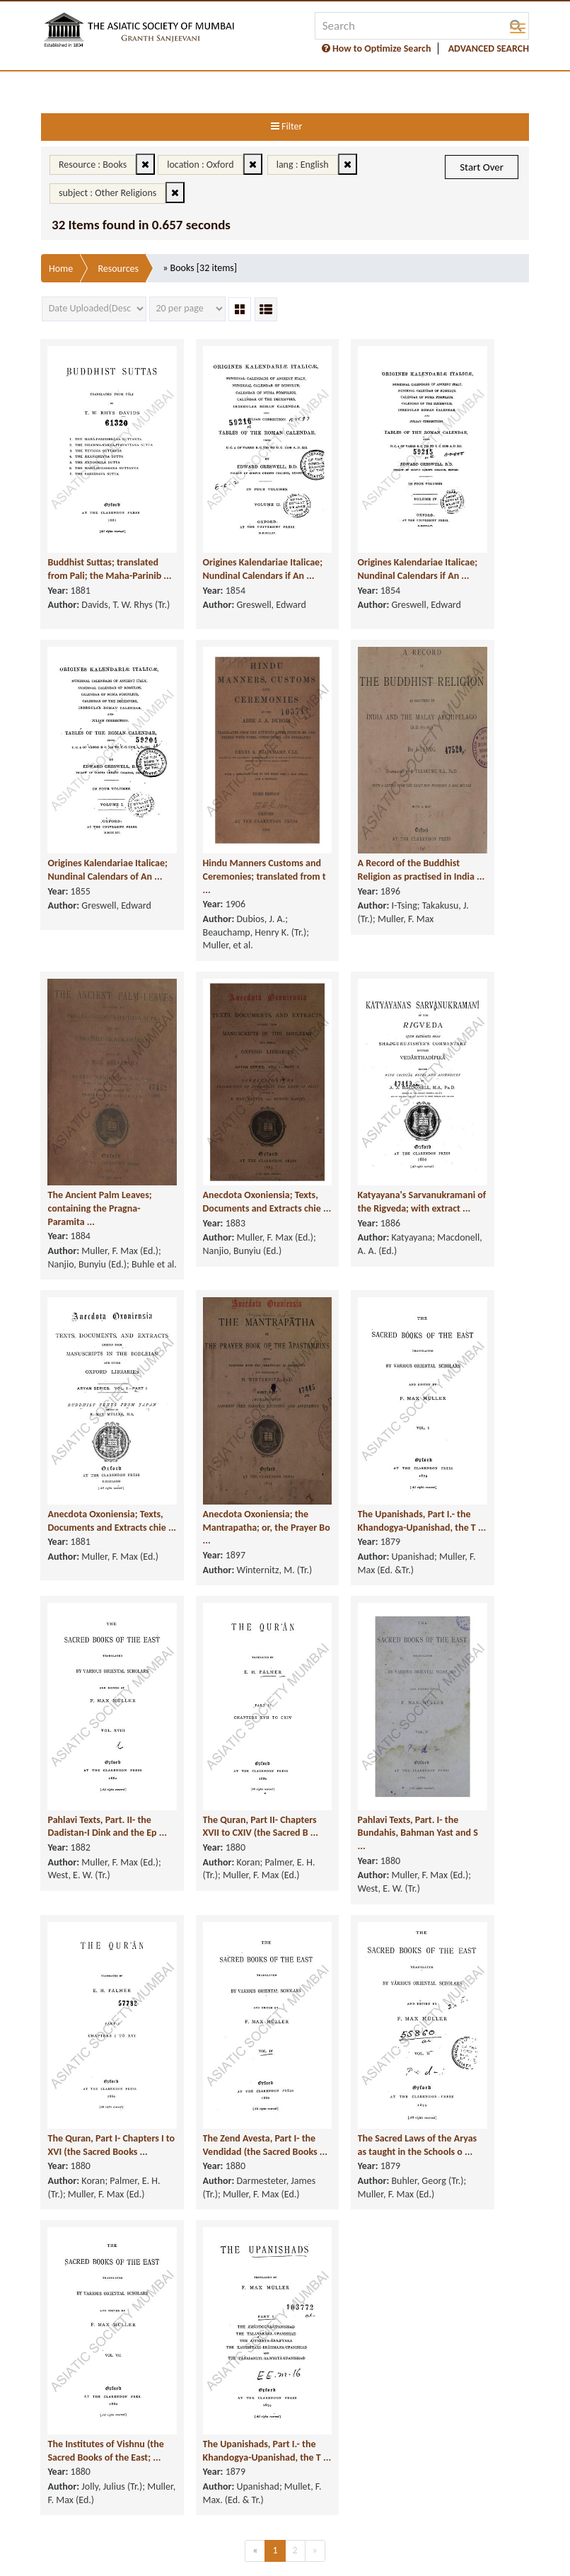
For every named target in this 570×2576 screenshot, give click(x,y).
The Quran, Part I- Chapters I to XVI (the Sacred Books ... (92, 2034)
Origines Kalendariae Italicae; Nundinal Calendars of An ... (90, 831)
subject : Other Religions (107, 193)
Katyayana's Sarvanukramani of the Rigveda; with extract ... (351, 1131)
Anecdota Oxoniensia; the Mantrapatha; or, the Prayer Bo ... (220, 1432)
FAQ (281, 2556)
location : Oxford (200, 165)
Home (61, 269)
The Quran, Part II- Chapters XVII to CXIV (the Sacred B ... (219, 1733)
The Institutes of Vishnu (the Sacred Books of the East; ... (98, 2335)
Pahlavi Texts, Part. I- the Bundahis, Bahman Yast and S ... (353, 1733)
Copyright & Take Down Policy (395, 2531)
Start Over (482, 167)
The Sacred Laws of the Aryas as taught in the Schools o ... (350, 2034)
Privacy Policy (285, 2531)
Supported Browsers (213, 2556)
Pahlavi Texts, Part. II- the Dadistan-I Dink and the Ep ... (96, 1733)
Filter (286, 126)
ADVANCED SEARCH (488, 48)
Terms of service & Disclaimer (174, 2531)
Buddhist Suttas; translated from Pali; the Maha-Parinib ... (98, 530)
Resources (118, 269)
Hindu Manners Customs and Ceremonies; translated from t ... (225, 831)
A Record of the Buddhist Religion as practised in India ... (344, 831)
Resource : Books (93, 165)
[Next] (315, 2469)
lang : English (303, 165)
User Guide (328, 2556)
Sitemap (384, 2556)
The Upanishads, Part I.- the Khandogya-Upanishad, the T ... (351, 1432)
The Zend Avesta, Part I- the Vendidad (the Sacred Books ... (223, 2034)
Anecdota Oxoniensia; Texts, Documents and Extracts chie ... (220, 1131)
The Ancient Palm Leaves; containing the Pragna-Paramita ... (93, 1131)
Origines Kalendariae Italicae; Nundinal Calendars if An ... (217, 530)
